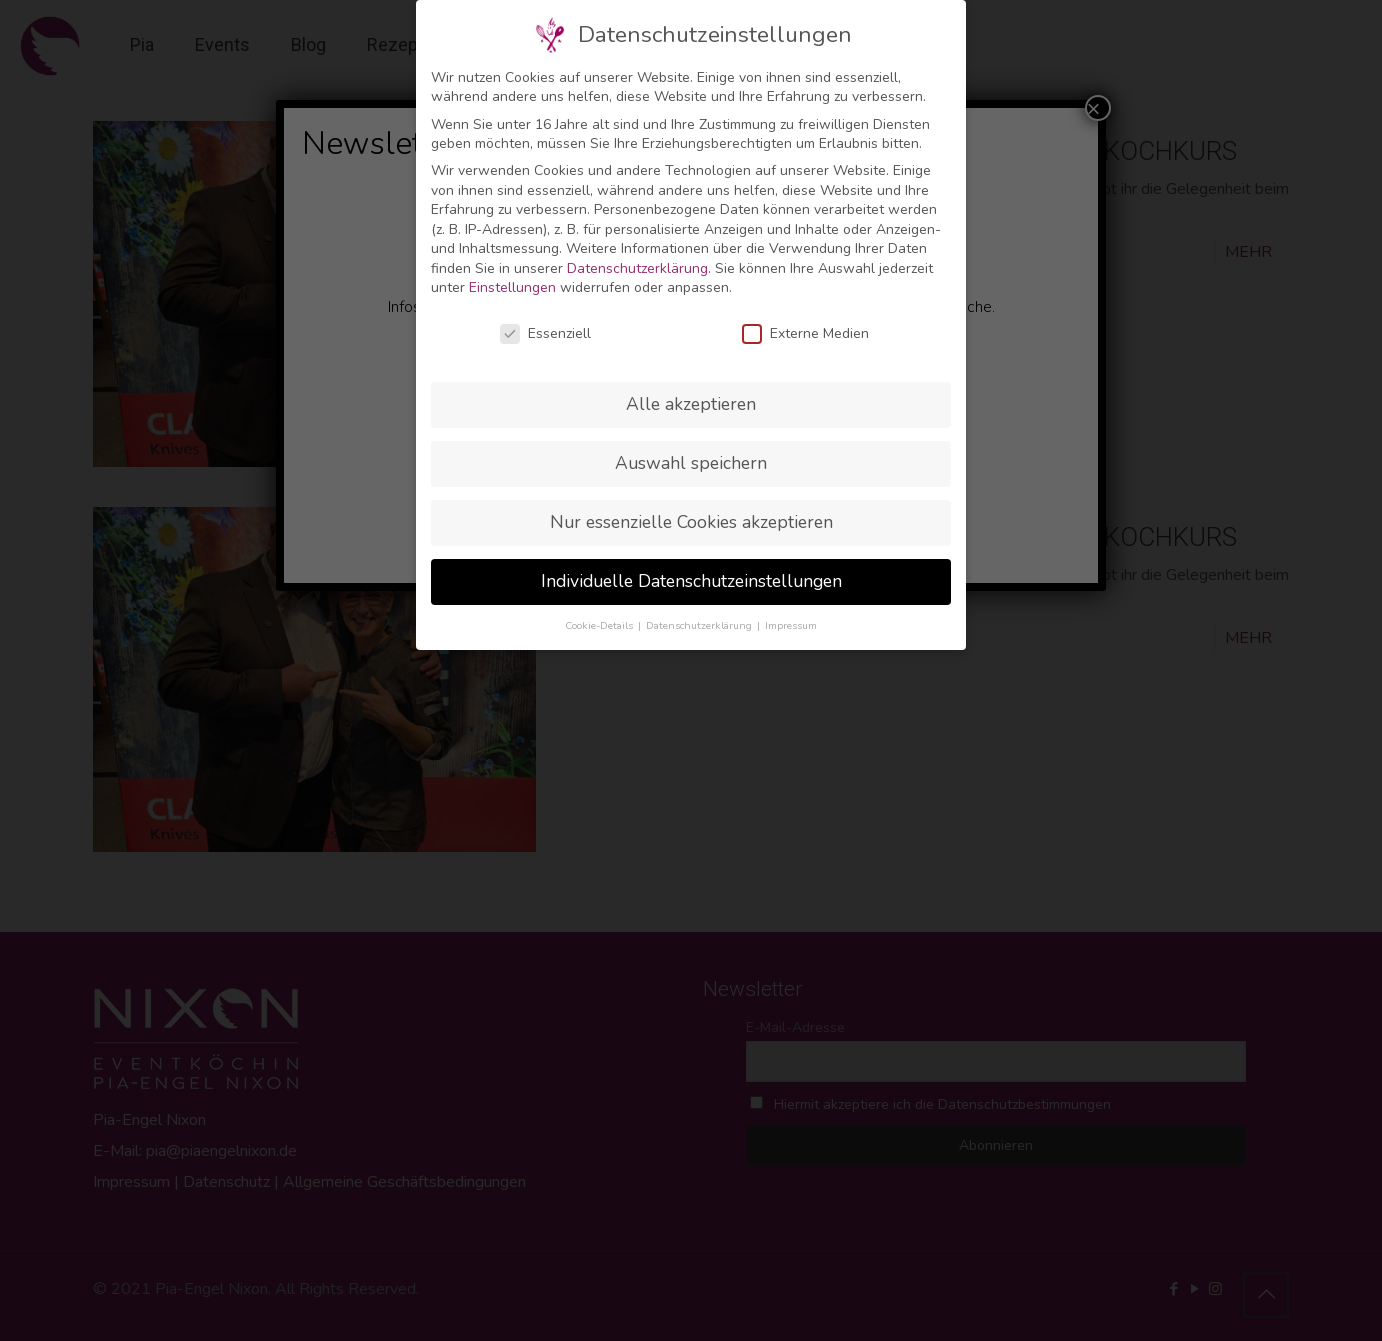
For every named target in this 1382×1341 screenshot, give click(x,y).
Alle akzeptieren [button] (691, 404)
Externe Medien (805, 333)
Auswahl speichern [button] (691, 463)
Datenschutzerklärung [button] (700, 625)
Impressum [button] (791, 625)
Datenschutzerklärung (637, 268)
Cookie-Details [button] (600, 625)
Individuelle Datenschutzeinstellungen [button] (691, 581)
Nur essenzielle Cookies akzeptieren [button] (691, 522)
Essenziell (545, 333)
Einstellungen (512, 287)
